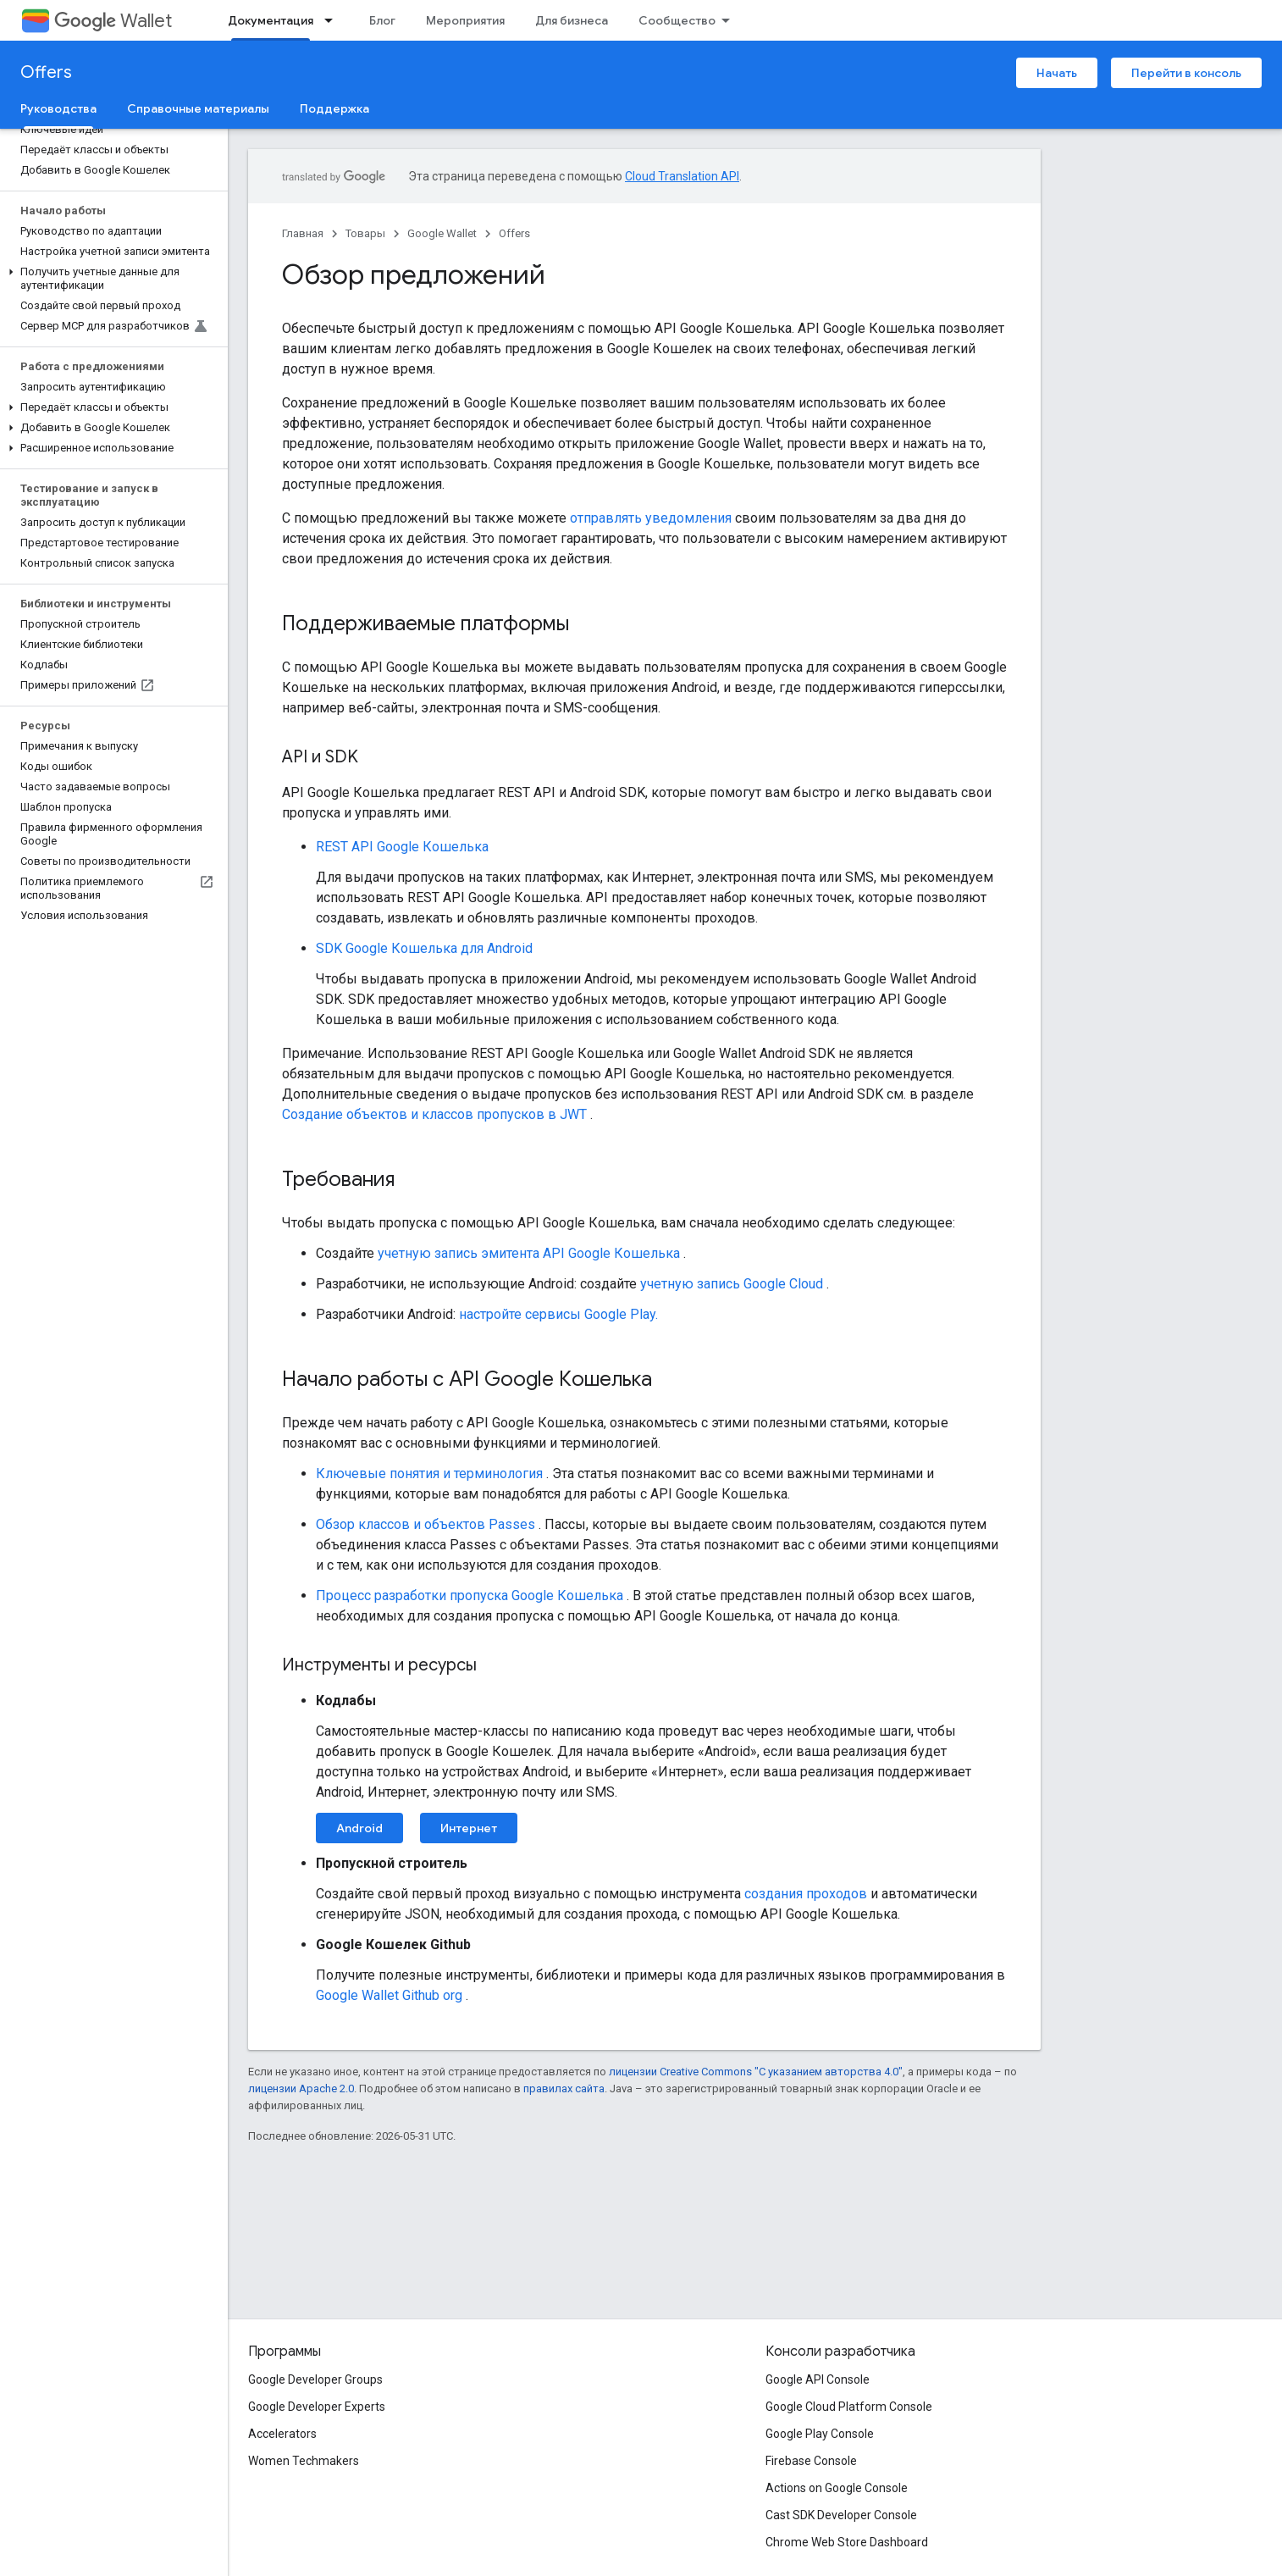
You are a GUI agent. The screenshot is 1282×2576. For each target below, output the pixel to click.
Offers (46, 72)
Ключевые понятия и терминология (429, 1473)
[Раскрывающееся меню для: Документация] (333, 20)
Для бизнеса (571, 20)
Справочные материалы (198, 108)
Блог (382, 20)
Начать (1056, 72)
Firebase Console (811, 2461)
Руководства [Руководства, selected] (58, 108)
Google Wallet (442, 233)
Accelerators (282, 2433)
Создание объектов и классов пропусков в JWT (434, 1114)
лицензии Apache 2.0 (301, 2088)
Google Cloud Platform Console (848, 2406)
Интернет (468, 1828)
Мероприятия (465, 20)
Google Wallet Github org (389, 1995)
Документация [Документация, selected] (270, 20)
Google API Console (817, 2379)
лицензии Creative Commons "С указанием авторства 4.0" (756, 2071)
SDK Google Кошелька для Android (424, 948)
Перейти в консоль (1186, 72)
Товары (365, 233)
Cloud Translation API (682, 176)
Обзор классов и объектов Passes (425, 1524)
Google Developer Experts (316, 2406)
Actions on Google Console (836, 2488)
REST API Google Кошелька (402, 847)
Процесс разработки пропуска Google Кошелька (469, 1595)
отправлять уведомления (651, 518)
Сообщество (677, 20)
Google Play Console (819, 2433)
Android (359, 1828)
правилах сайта (564, 2088)
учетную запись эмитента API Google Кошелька (529, 1253)
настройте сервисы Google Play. (558, 1314)
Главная (302, 233)
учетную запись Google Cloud (731, 1284)
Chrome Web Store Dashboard (846, 2542)
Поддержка (334, 108)
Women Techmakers (303, 2461)
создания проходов (805, 1894)
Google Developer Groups (315, 2379)
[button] (110, 279)
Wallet (113, 20)
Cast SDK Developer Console (841, 2515)
